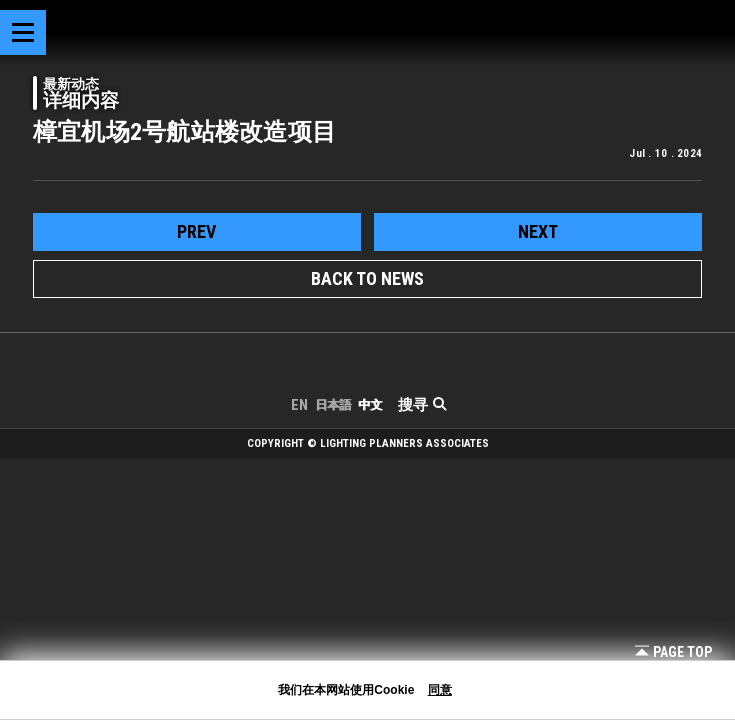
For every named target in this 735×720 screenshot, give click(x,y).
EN (299, 405)
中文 (370, 405)
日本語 (333, 405)
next (538, 231)
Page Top (673, 652)
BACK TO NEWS (367, 278)
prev (196, 231)
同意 (440, 690)
